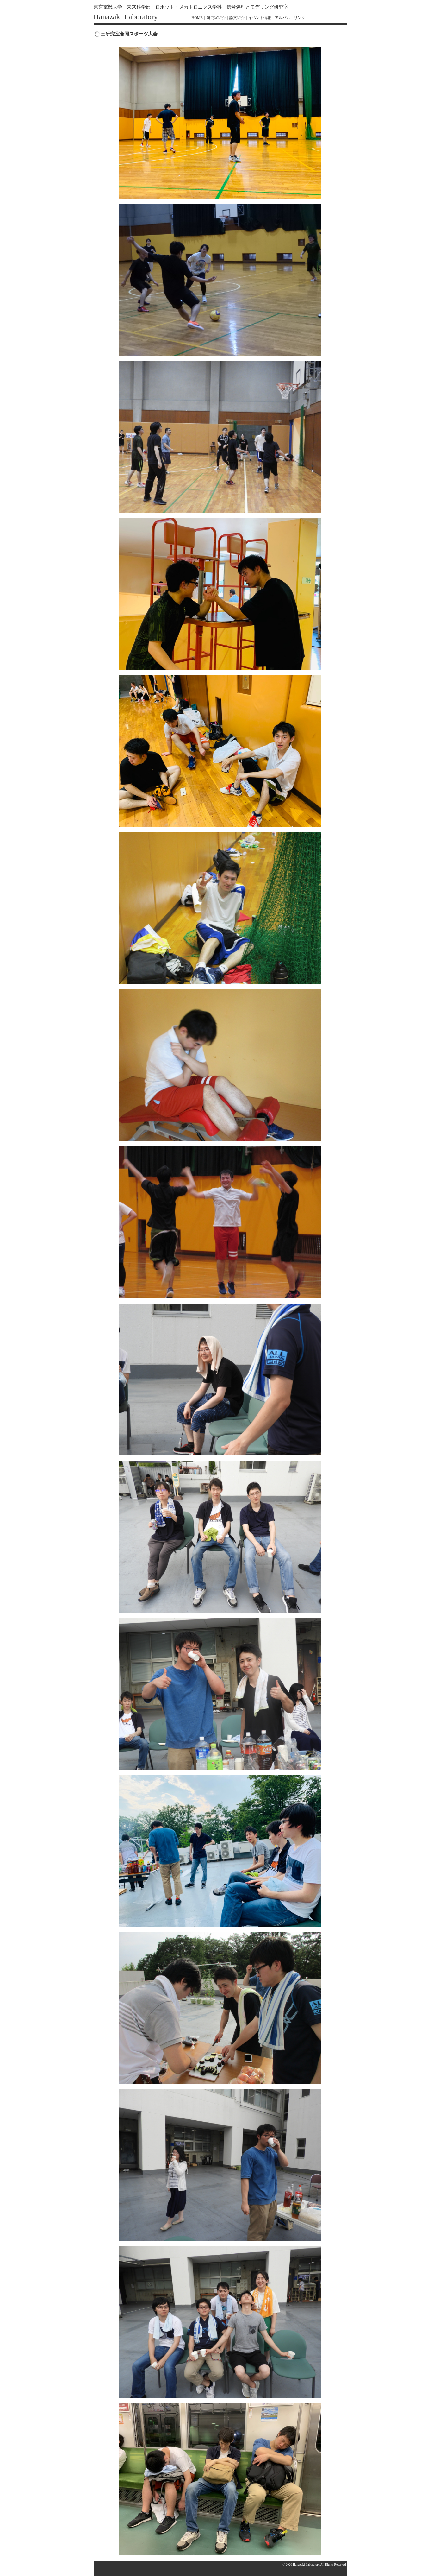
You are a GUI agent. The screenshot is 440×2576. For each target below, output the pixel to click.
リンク (299, 18)
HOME (197, 18)
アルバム (282, 18)
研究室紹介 (216, 18)
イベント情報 (259, 18)
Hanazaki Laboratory (126, 17)
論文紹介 (237, 18)
